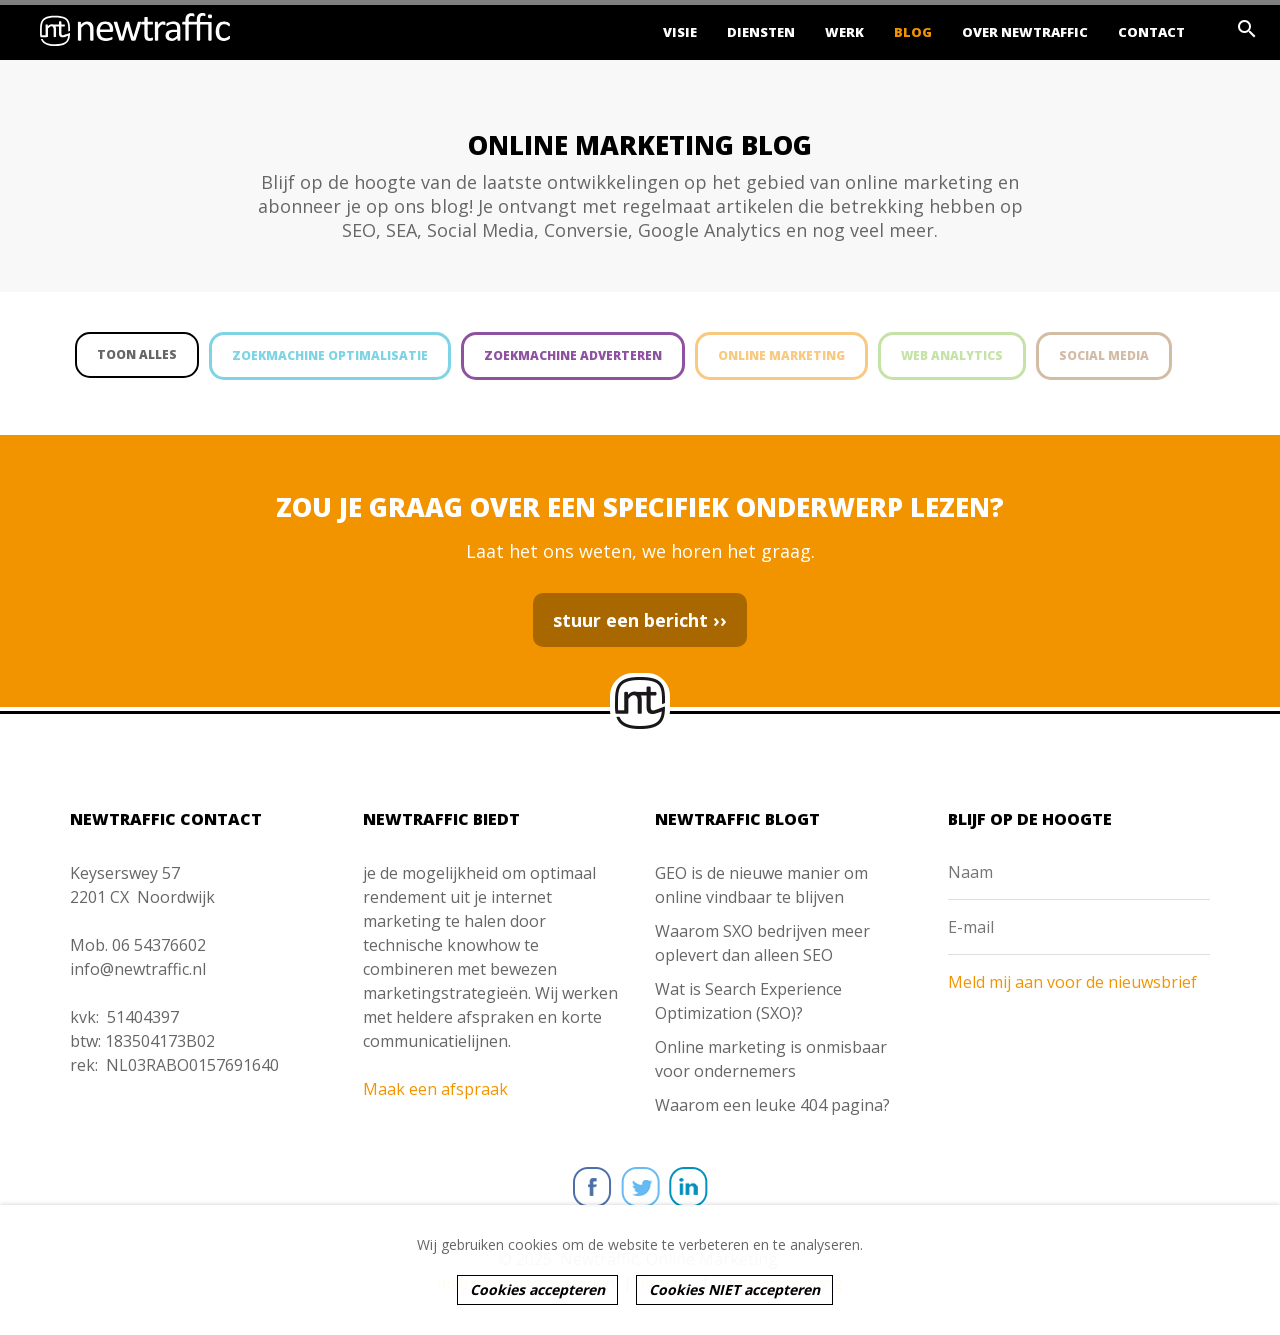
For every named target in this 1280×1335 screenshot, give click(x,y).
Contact (1151, 32)
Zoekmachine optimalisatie (330, 355)
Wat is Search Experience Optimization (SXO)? (748, 1001)
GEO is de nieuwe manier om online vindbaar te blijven (761, 885)
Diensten (761, 32)
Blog (913, 32)
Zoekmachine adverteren (573, 355)
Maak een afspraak (435, 1089)
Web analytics (952, 355)
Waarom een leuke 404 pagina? (772, 1105)
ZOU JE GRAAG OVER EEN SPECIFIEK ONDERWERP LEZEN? (640, 507)
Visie (680, 32)
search (1247, 29)
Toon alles (137, 354)
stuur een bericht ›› (640, 620)
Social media (1104, 355)
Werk (844, 32)
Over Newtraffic (1025, 32)
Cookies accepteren (537, 1289)
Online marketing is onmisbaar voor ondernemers (771, 1059)
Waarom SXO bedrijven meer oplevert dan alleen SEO (762, 943)
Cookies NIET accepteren (734, 1289)
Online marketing (781, 355)
